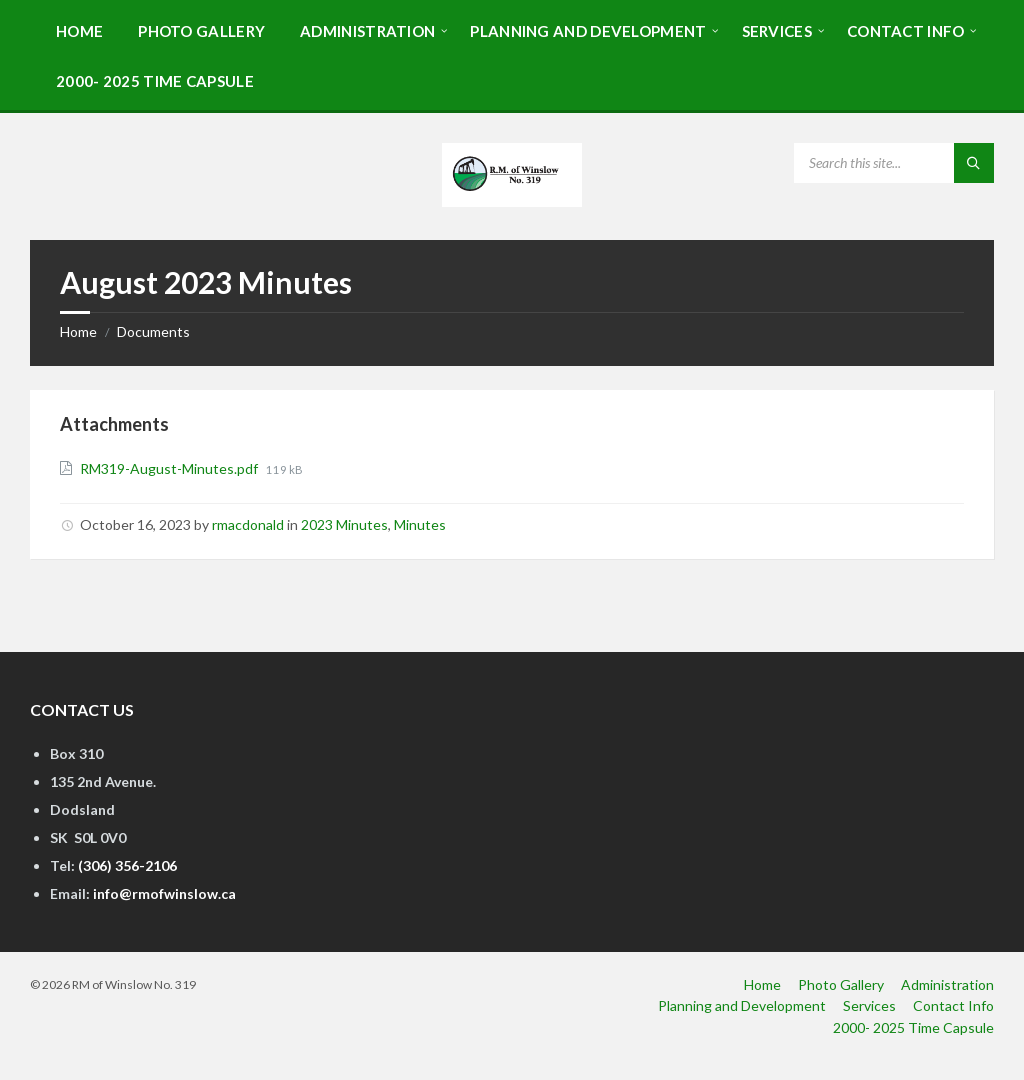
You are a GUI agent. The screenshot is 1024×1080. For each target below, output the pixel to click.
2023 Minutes (344, 524)
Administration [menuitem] (947, 984)
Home (78, 331)
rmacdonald (248, 524)
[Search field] (894, 163)
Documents (153, 331)
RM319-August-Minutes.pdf (170, 468)
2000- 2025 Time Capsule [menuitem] (913, 1027)
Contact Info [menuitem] (953, 1005)
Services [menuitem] (869, 1005)
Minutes (420, 524)
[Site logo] (512, 200)
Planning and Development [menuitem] (742, 1005)
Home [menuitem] (762, 984)
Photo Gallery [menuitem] (841, 984)
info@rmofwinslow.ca (164, 893)
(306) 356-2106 (127, 865)
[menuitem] (79, 30)
